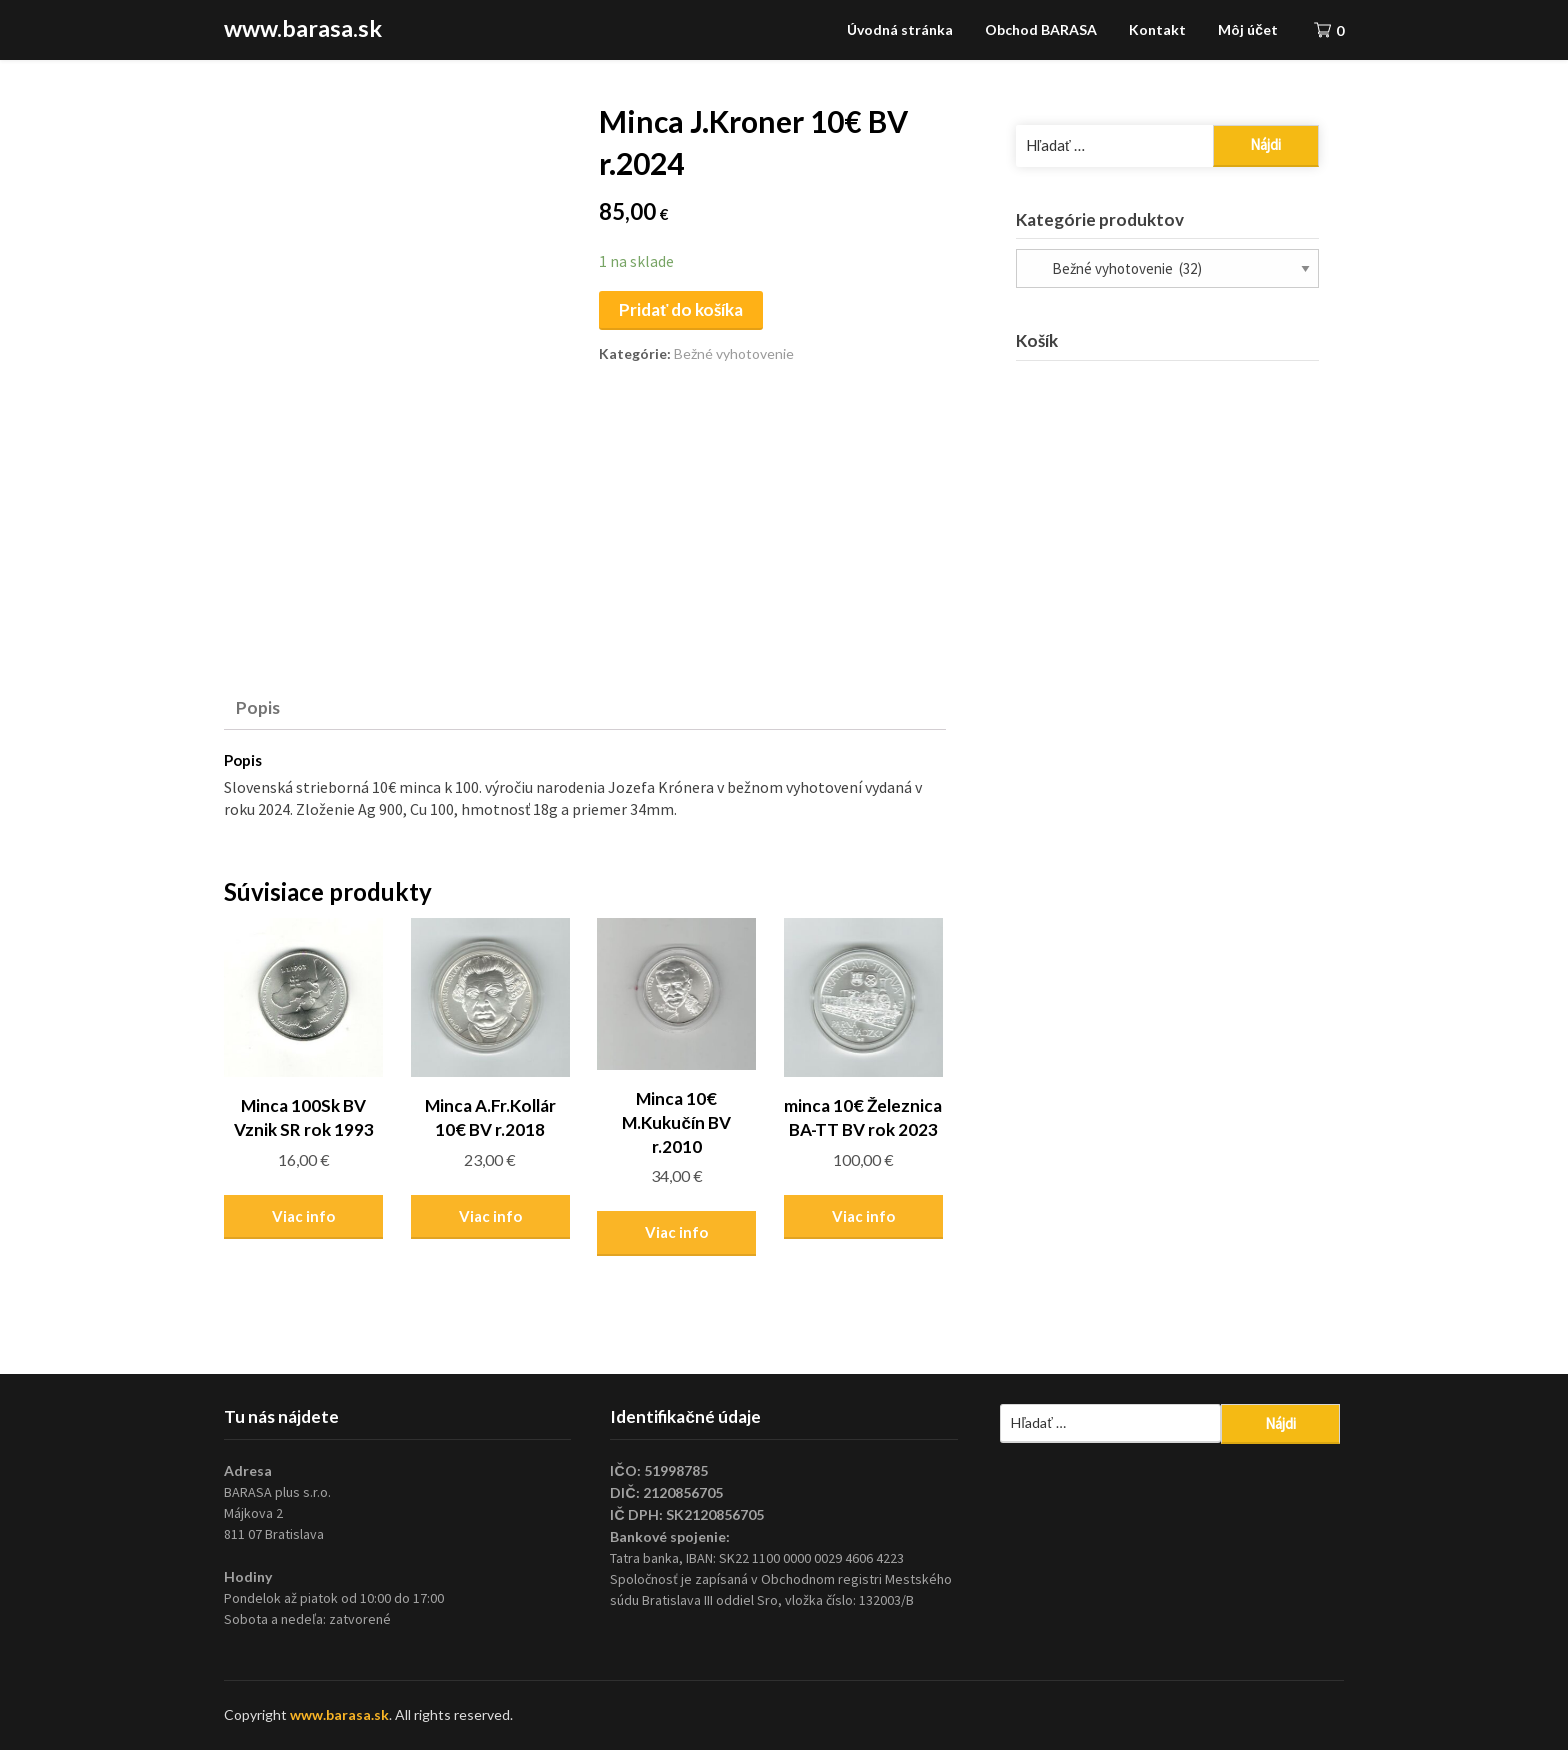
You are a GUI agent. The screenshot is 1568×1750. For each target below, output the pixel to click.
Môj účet (1248, 29)
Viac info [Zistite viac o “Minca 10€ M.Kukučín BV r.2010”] (676, 1232)
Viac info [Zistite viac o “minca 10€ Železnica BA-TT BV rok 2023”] (863, 1216)
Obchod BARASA (1041, 29)
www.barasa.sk (303, 28)
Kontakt (1157, 29)
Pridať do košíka (681, 309)
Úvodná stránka (900, 29)
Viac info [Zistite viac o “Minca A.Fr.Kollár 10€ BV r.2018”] (490, 1216)
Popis (258, 707)
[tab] (258, 708)
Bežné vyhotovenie (734, 353)
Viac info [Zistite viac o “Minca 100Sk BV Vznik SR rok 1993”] (303, 1216)
